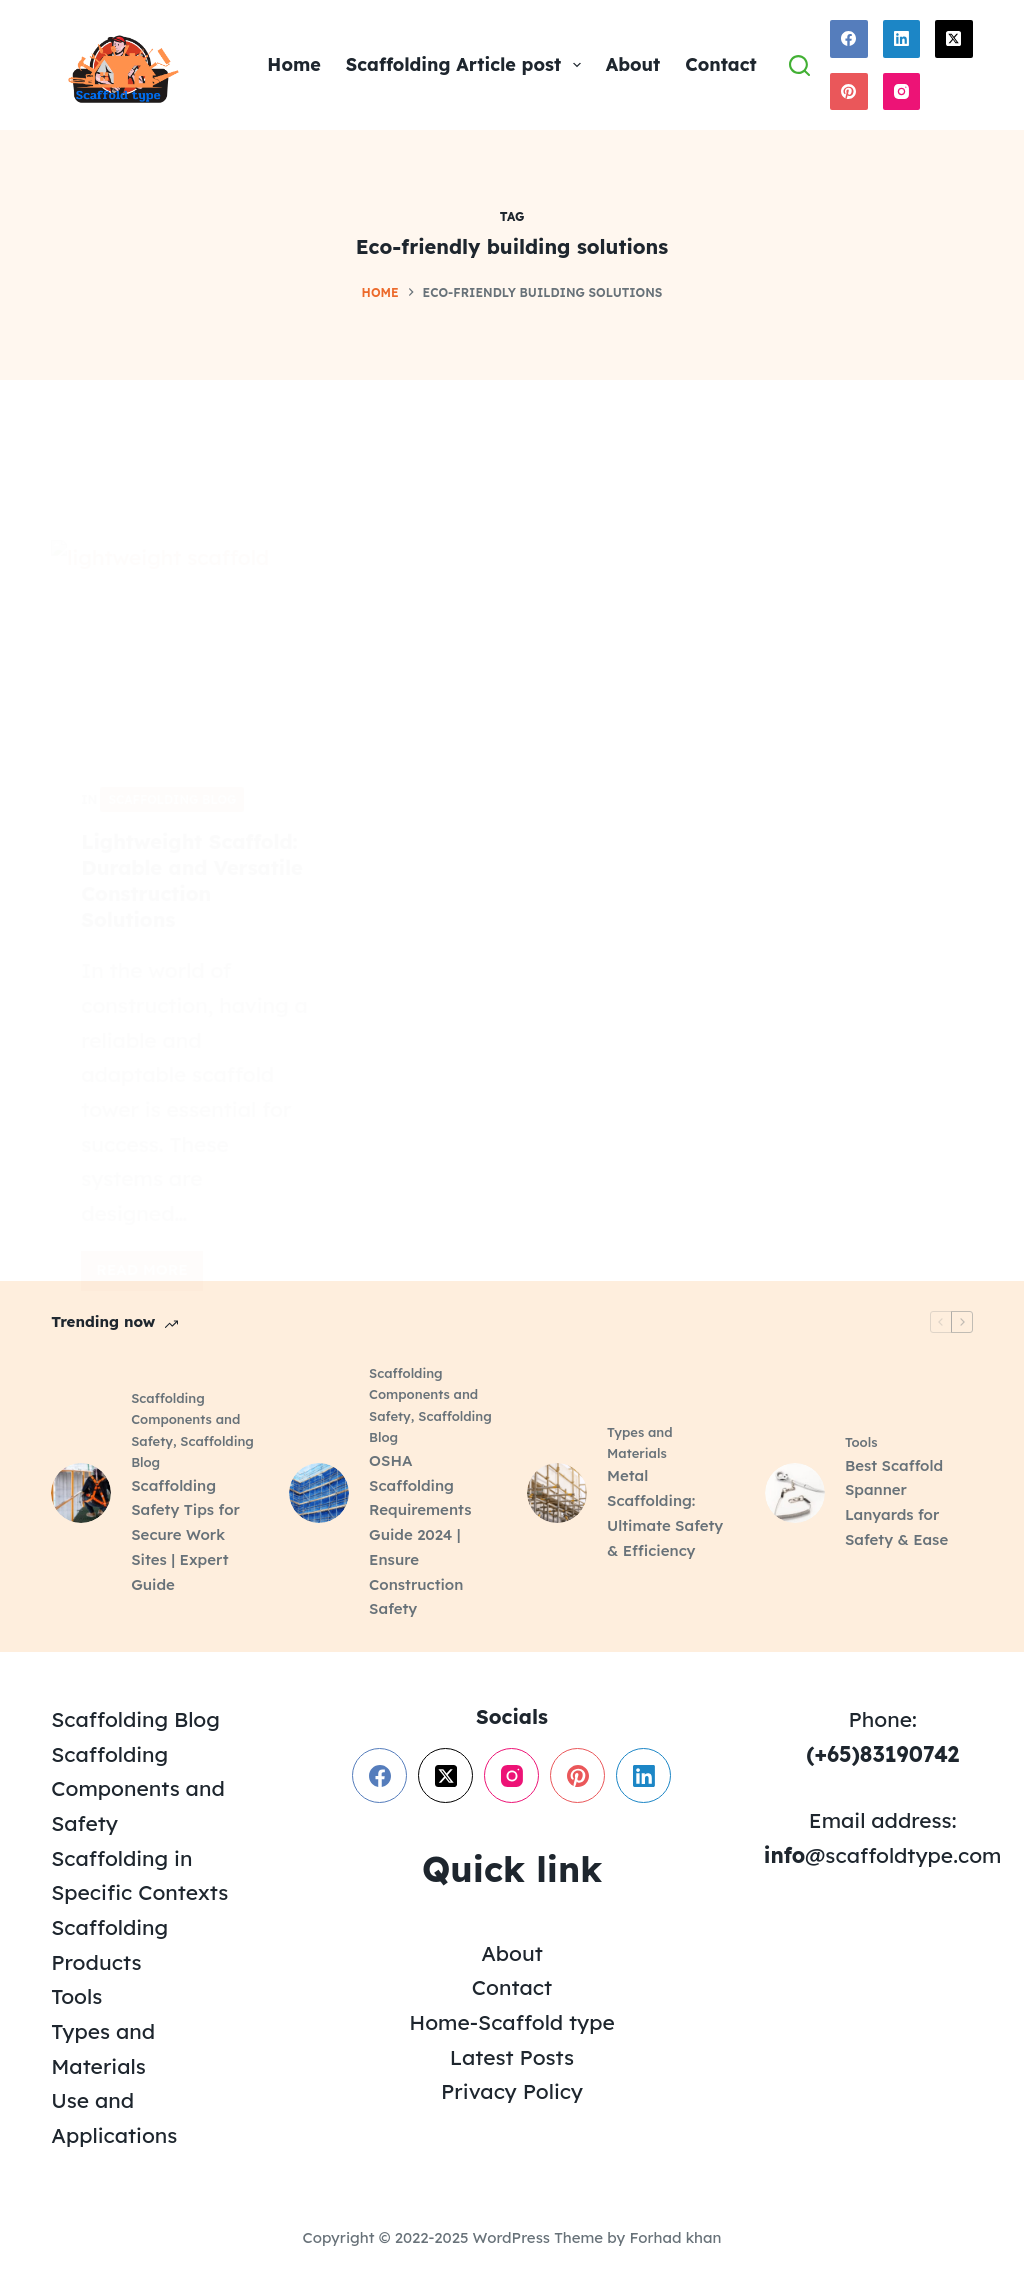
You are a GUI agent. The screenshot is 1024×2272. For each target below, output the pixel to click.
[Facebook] (849, 39)
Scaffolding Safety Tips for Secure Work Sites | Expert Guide (185, 1535)
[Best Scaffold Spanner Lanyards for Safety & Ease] (795, 1493)
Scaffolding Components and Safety (185, 1419)
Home (293, 64)
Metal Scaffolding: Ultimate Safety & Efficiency (665, 1512)
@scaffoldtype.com (883, 1855)
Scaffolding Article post (467, 65)
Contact (720, 64)
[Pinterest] (849, 92)
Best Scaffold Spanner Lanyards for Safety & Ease (896, 1502)
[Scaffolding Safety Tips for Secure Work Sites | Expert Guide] (81, 1493)
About (633, 64)
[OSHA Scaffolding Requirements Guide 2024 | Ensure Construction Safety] (319, 1493)
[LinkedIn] (902, 39)
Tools (861, 1442)
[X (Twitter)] (954, 39)
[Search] (799, 65)
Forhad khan (675, 2237)
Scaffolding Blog (135, 1719)
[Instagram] (902, 92)
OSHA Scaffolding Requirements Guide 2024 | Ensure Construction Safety (420, 1535)
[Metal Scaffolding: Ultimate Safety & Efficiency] (557, 1493)
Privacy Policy (512, 2091)
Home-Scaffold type (512, 2022)
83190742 (909, 1754)
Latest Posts (512, 2057)
